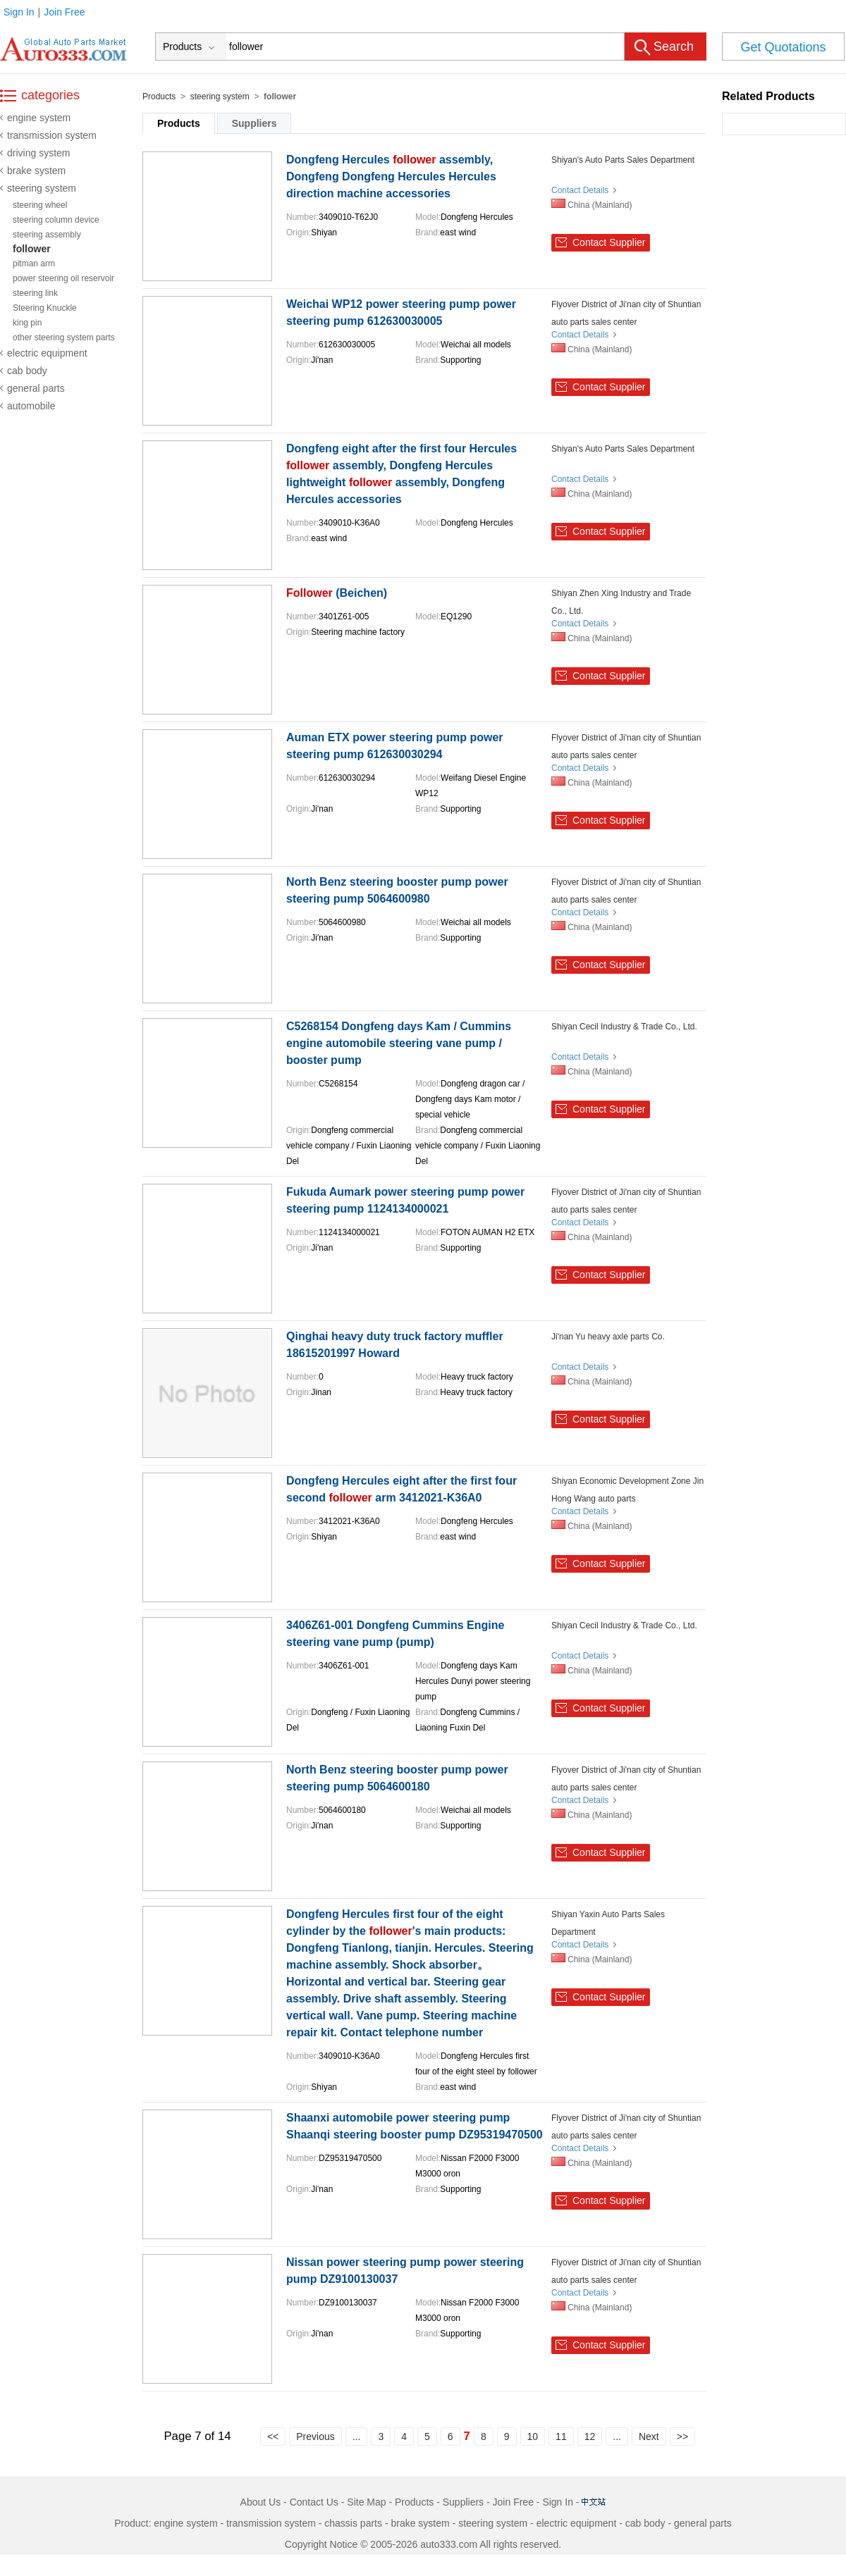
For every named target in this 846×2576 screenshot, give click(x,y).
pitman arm (34, 263)
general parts (36, 388)
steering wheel (40, 205)
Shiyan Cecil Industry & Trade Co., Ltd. (624, 1027)
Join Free (64, 12)
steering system (41, 188)
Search (674, 46)
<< (272, 2436)
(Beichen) (336, 593)
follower (32, 248)
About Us (260, 2502)
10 (533, 2436)
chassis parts (353, 2523)
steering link (35, 293)
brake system (36, 170)
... (356, 2436)
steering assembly (47, 235)
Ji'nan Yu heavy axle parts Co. (608, 1337)
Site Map (366, 2502)
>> (682, 2436)
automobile (31, 405)
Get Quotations (783, 47)
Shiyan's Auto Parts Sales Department (622, 160)
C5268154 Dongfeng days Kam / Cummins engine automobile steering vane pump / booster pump (398, 1043)
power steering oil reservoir (63, 278)
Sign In (19, 12)
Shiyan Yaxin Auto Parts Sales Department (608, 1923)
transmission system (52, 135)
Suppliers (254, 123)
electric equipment (47, 353)
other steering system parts (64, 337)
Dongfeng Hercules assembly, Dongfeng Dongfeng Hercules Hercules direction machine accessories (391, 176)
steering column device (56, 220)
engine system (38, 117)
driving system (38, 153)
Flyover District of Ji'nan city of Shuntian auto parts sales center (626, 313)
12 (590, 2436)
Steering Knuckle (45, 308)
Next (649, 2436)
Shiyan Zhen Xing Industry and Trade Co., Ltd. (621, 602)
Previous (315, 2436)
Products (159, 96)
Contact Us (314, 2502)
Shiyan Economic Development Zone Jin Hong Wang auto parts (627, 1490)
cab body (27, 370)
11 (561, 2436)
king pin (27, 323)
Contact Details (579, 190)
